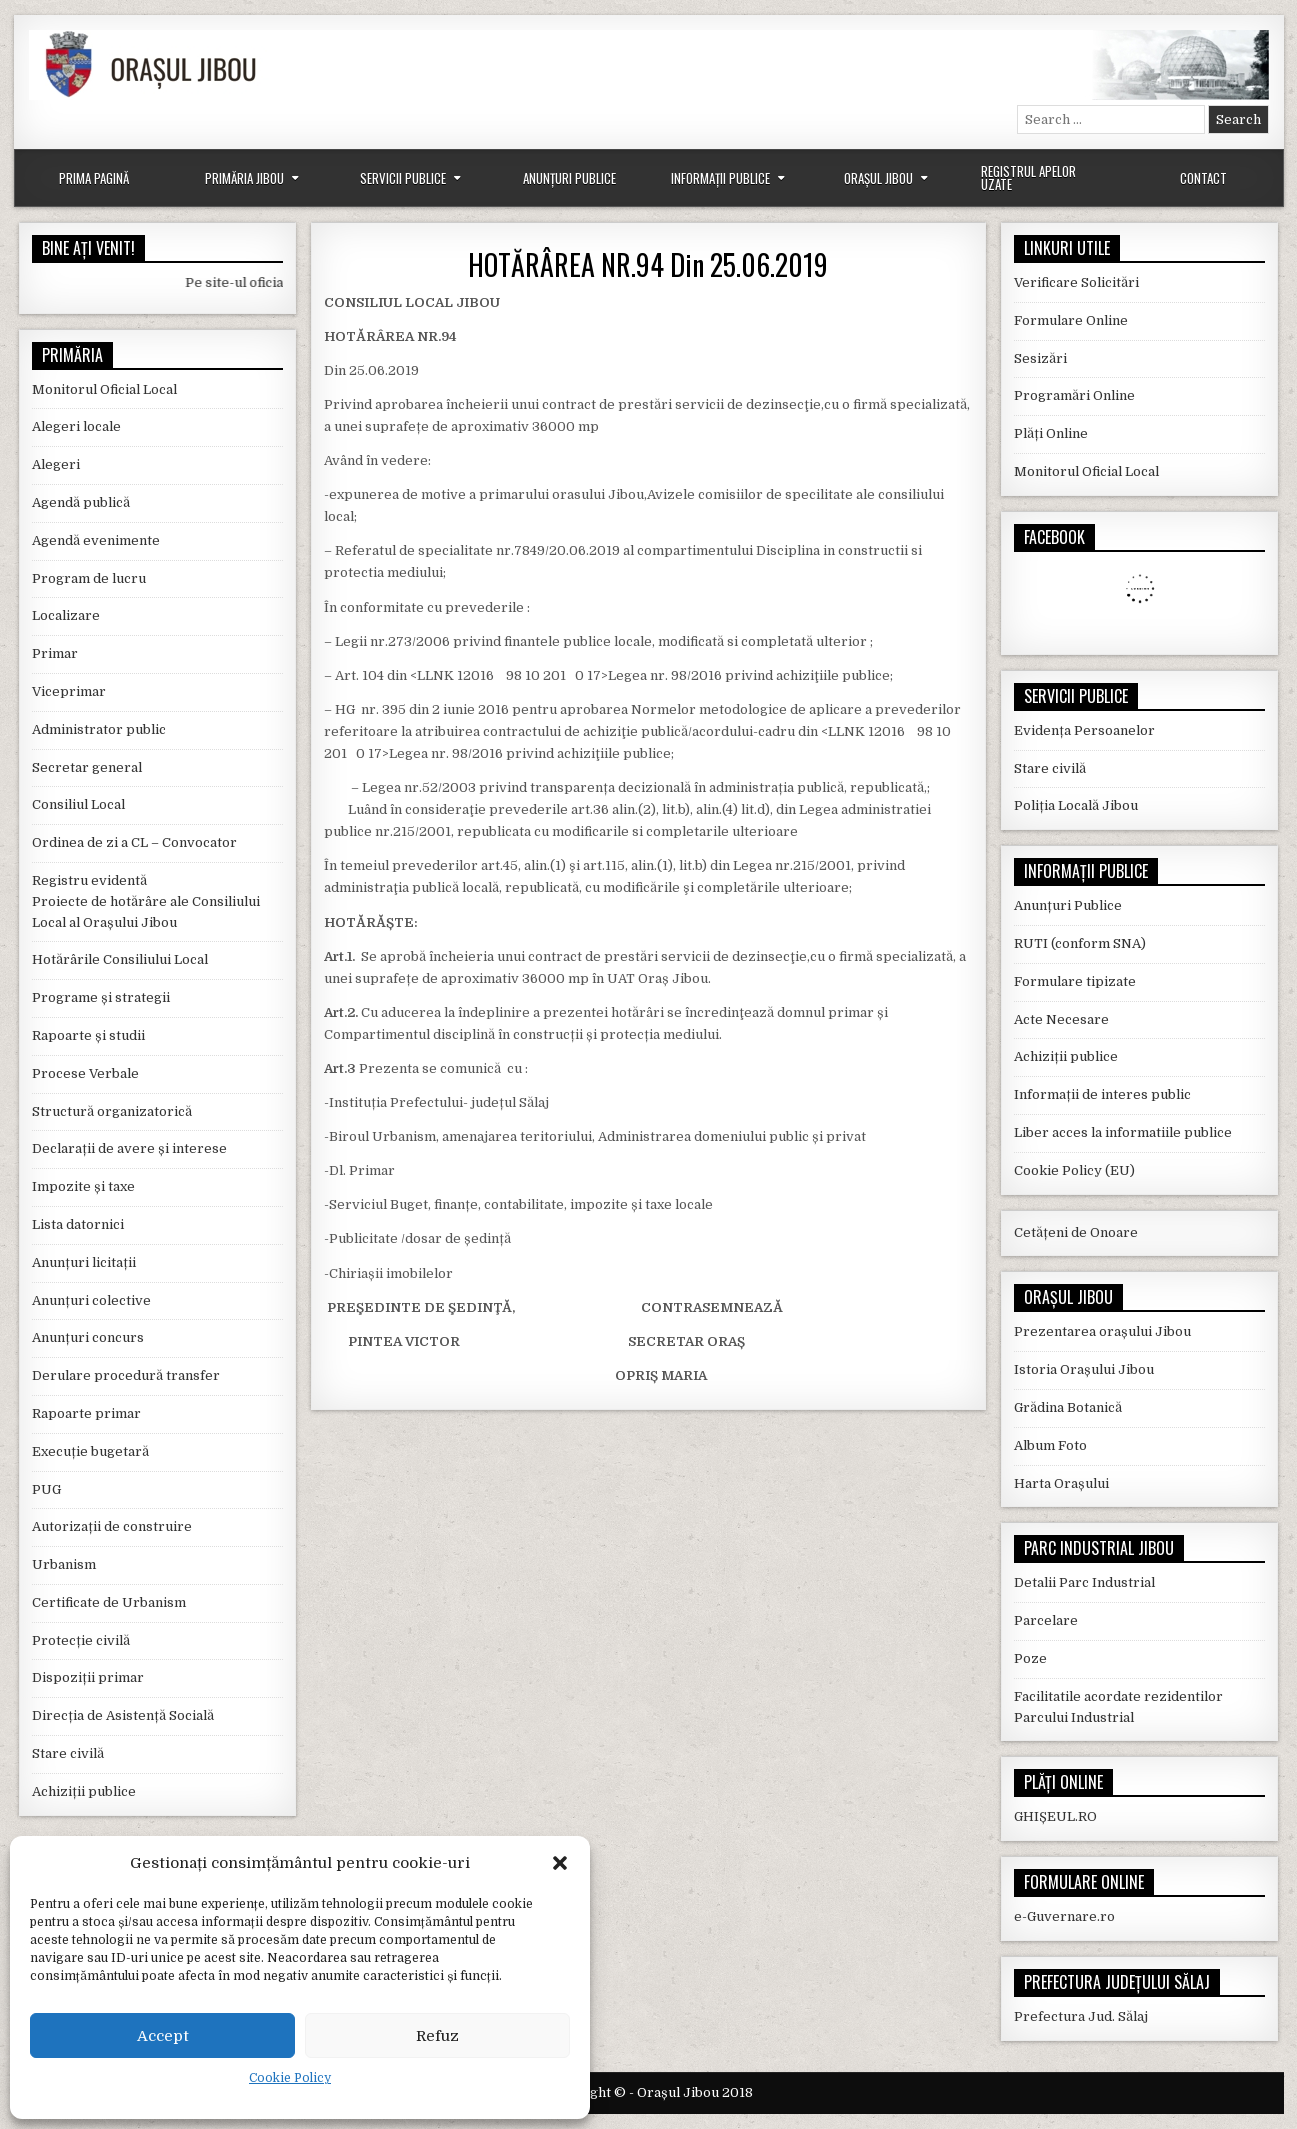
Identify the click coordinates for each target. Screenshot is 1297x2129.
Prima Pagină (94, 178)
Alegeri (56, 464)
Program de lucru (89, 578)
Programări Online (1074, 395)
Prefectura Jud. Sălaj (1081, 2016)
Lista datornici (78, 1224)
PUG (46, 1489)
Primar (55, 653)
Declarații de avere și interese (129, 1148)
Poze (1030, 1658)
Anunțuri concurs (88, 1337)
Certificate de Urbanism (109, 1602)
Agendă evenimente (96, 540)
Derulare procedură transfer (126, 1375)
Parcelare (1046, 1620)
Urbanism (64, 1564)
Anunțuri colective (91, 1300)
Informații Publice (720, 178)
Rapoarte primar (86, 1413)
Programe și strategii (101, 997)
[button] (560, 1863)
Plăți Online (1051, 433)
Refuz (437, 2036)
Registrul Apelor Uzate (1028, 177)
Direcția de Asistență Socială (123, 1715)
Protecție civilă (81, 1640)
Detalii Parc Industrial (1084, 1582)
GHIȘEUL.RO (1055, 1816)
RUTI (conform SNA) (1080, 943)
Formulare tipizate (1075, 981)
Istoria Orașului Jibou (1084, 1369)
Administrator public (99, 729)
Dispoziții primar (88, 1677)
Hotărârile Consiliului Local (120, 959)
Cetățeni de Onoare (1076, 1232)
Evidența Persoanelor (1084, 730)
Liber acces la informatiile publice (1123, 1132)
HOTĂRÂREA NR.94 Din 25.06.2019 (648, 264)
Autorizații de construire (112, 1526)
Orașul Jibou (878, 178)
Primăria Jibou (244, 178)
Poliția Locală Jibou (1076, 805)
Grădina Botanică (1068, 1407)
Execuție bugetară (90, 1451)
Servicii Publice (403, 178)
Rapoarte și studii (88, 1035)
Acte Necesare (1061, 1019)
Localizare (66, 615)
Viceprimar (69, 691)
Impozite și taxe (83, 1186)
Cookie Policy (290, 2078)
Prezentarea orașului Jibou (1102, 1331)
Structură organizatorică (112, 1111)
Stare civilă (68, 1753)
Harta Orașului (1061, 1483)
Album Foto (1050, 1445)
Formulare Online (1071, 320)
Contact (1203, 178)
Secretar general (87, 767)
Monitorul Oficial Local (104, 389)
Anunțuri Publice (569, 178)
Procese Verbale (85, 1073)
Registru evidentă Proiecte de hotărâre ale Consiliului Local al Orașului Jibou (146, 901)
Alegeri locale (76, 426)
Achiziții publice (84, 1791)
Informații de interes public (1102, 1094)
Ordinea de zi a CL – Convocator (134, 842)
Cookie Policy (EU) (1074, 1170)
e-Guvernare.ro (1064, 1916)
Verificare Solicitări (1076, 282)
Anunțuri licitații (84, 1262)
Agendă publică (81, 502)
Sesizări (1040, 358)
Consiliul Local (78, 804)
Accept (163, 2036)
